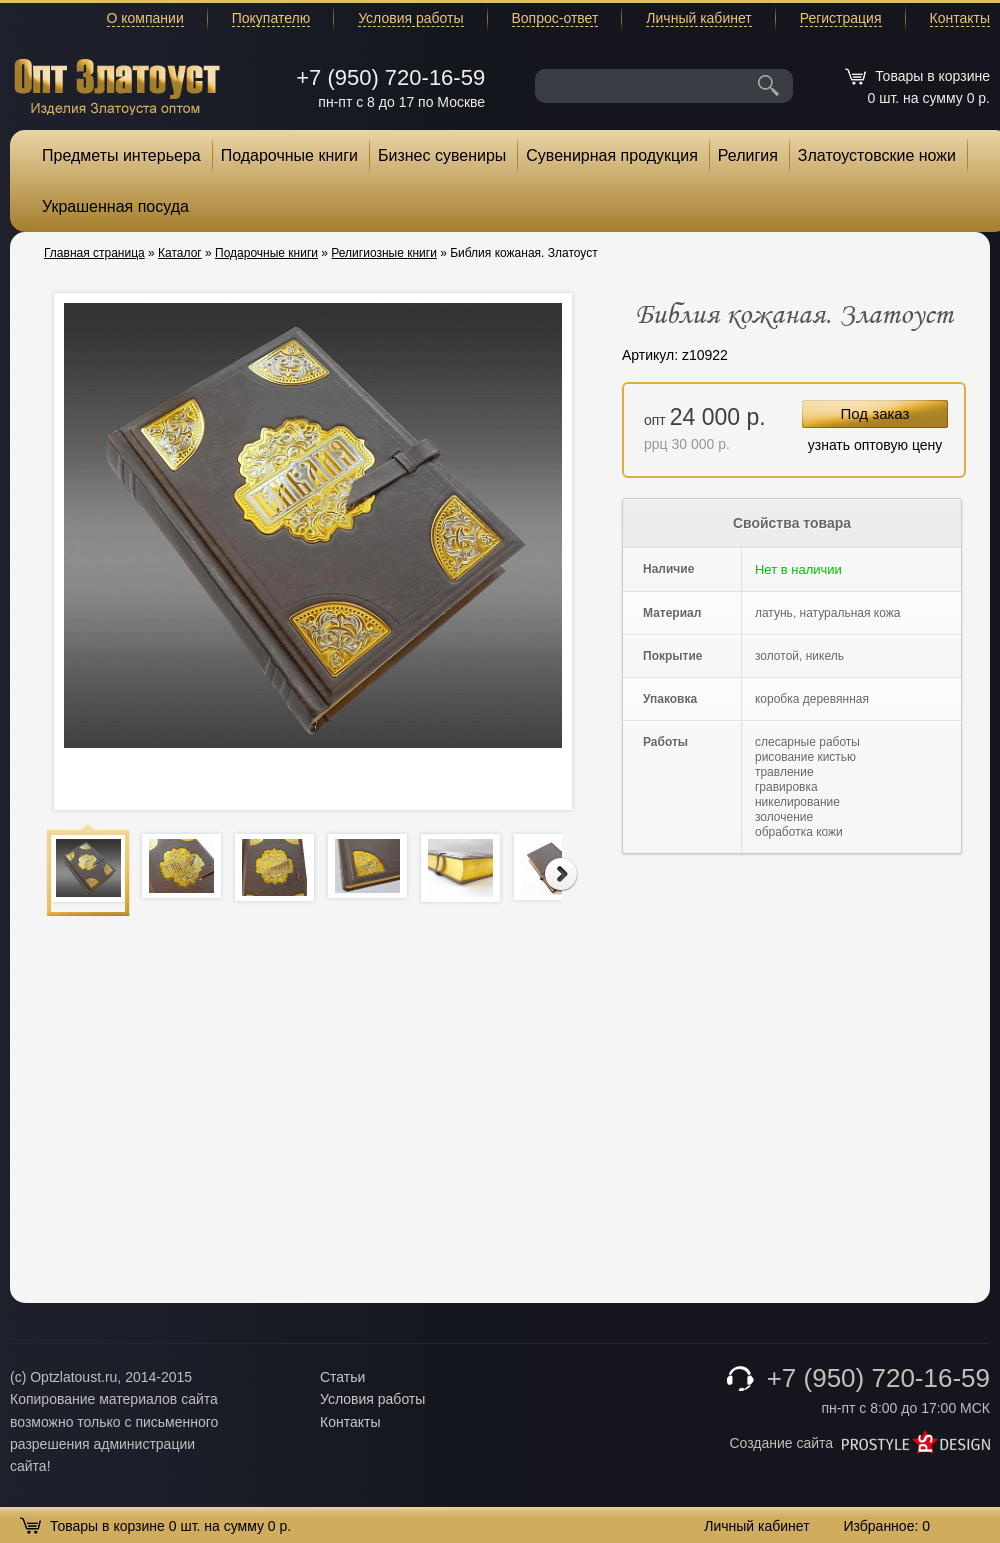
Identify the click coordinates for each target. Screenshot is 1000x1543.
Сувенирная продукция (612, 155)
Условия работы (410, 18)
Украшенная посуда (115, 206)
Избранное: (886, 1526)
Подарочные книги (289, 155)
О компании (145, 18)
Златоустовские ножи (877, 155)
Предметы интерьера (121, 155)
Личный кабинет (698, 18)
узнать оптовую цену (875, 445)
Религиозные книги (384, 253)
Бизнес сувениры (442, 155)
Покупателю (271, 18)
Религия (748, 155)
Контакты (960, 18)
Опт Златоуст (117, 84)
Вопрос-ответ (555, 18)
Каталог (180, 253)
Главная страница (94, 253)
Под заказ (875, 413)
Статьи (342, 1377)
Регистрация (841, 18)
